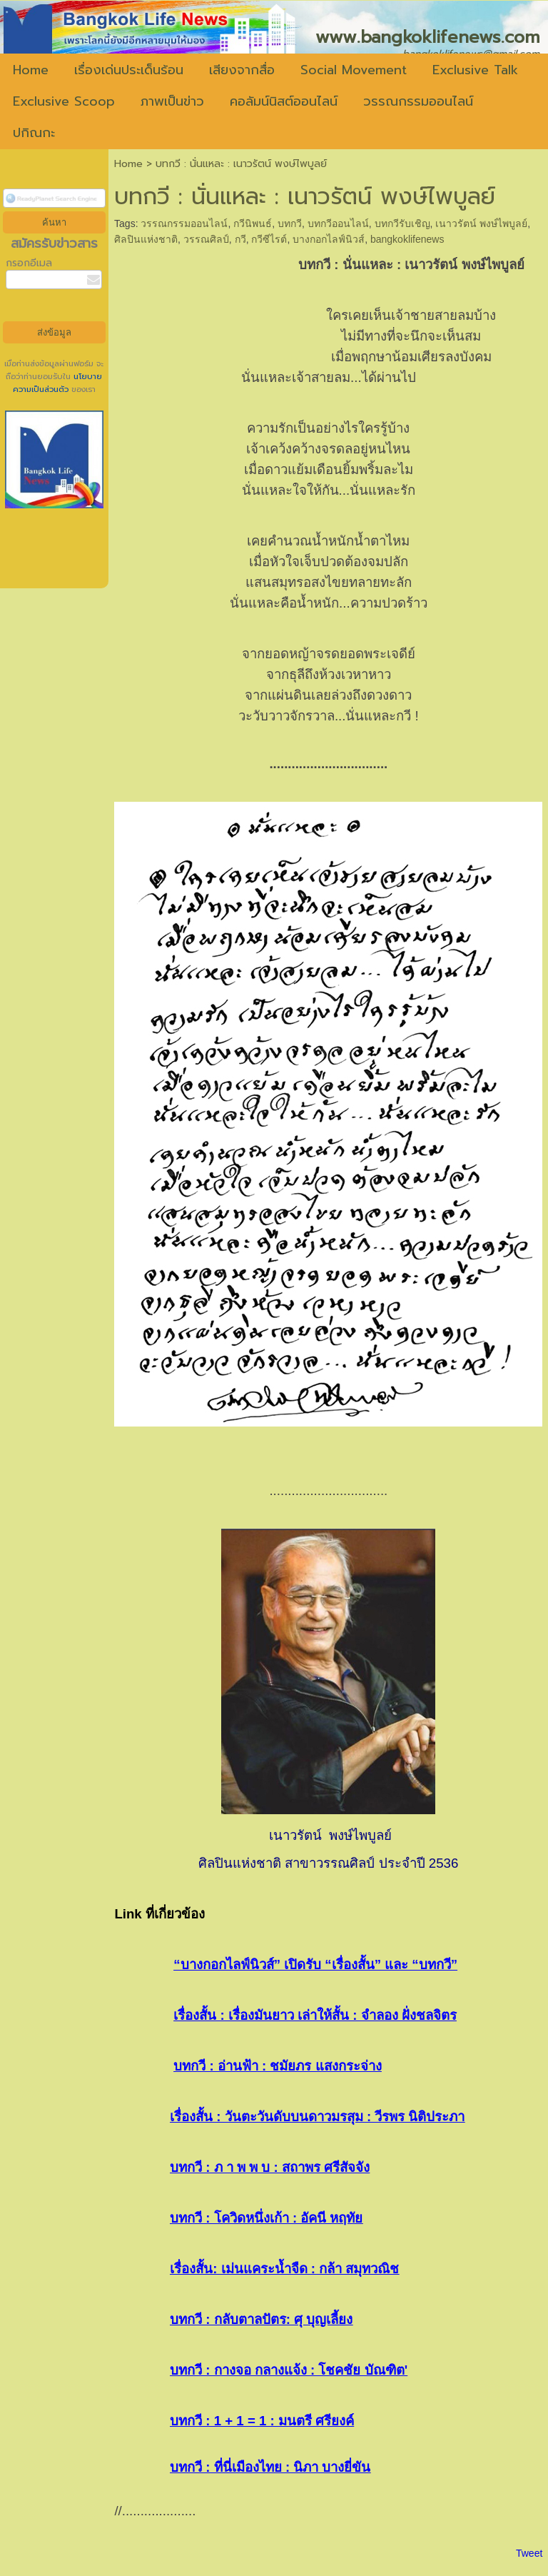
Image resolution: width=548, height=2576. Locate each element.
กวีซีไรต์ (269, 239)
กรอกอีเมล (29, 263)
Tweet (529, 2553)
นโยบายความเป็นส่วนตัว (58, 383)
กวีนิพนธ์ (252, 223)
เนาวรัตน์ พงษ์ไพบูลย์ (481, 223)
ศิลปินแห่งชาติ (146, 239)
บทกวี (290, 223)
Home (128, 163)
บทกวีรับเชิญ (402, 223)
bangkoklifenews (407, 239)
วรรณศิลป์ (206, 239)
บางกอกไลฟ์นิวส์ (329, 239)
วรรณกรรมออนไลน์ (184, 223)
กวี (240, 239)
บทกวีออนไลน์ (338, 223)
